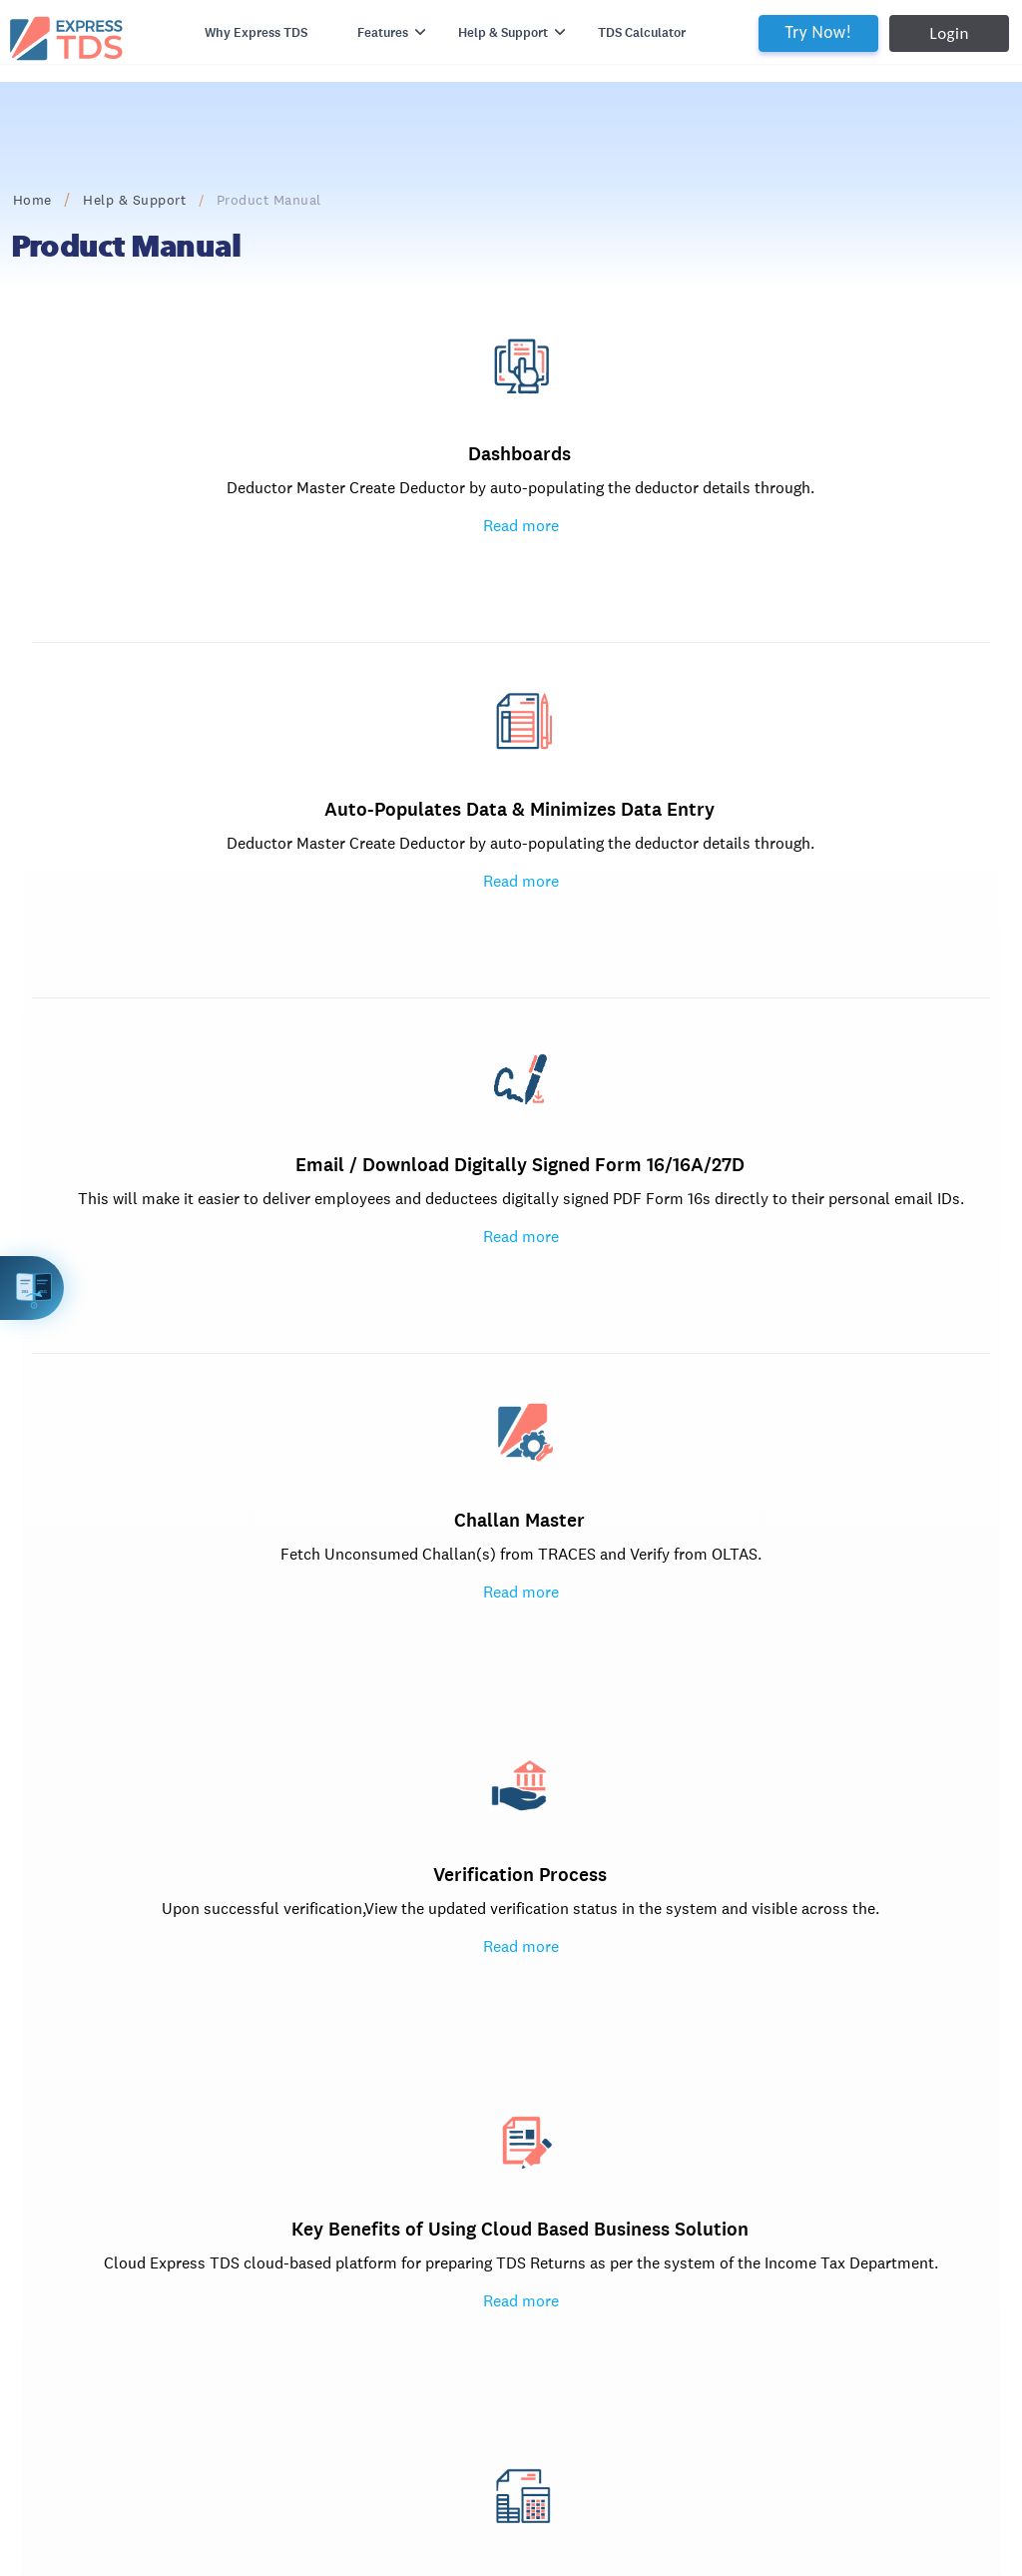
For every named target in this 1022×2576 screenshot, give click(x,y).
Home (81, 200)
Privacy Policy (256, 2268)
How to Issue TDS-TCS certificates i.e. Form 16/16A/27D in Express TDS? (788, 1501)
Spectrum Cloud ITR (428, 2226)
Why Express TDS (244, 45)
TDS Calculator (627, 45)
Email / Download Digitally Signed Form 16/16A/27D (786, 525)
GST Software (256, 2163)
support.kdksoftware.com (295, 2194)
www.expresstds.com (161, 2409)
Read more (254, 606)
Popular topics (787, 1449)
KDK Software (256, 2100)
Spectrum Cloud (416, 2194)
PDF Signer (399, 2258)
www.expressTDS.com (586, 2100)
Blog (76, 2100)
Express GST (251, 2131)
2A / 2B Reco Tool (269, 2068)
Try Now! (768, 32)
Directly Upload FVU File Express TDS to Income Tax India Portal (521, 1531)
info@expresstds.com (585, 2068)
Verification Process (520, 842)
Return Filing (521, 1581)
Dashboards (253, 486)
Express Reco (406, 2131)
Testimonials (102, 2163)
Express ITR (400, 2068)
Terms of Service (265, 2300)
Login (898, 33)
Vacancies (93, 2300)
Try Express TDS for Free (841, 1926)
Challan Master (253, 842)
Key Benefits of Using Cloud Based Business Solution (787, 881)
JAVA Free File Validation (521, 1482)
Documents (99, 2131)
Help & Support (184, 200)
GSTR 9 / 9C (402, 2163)
